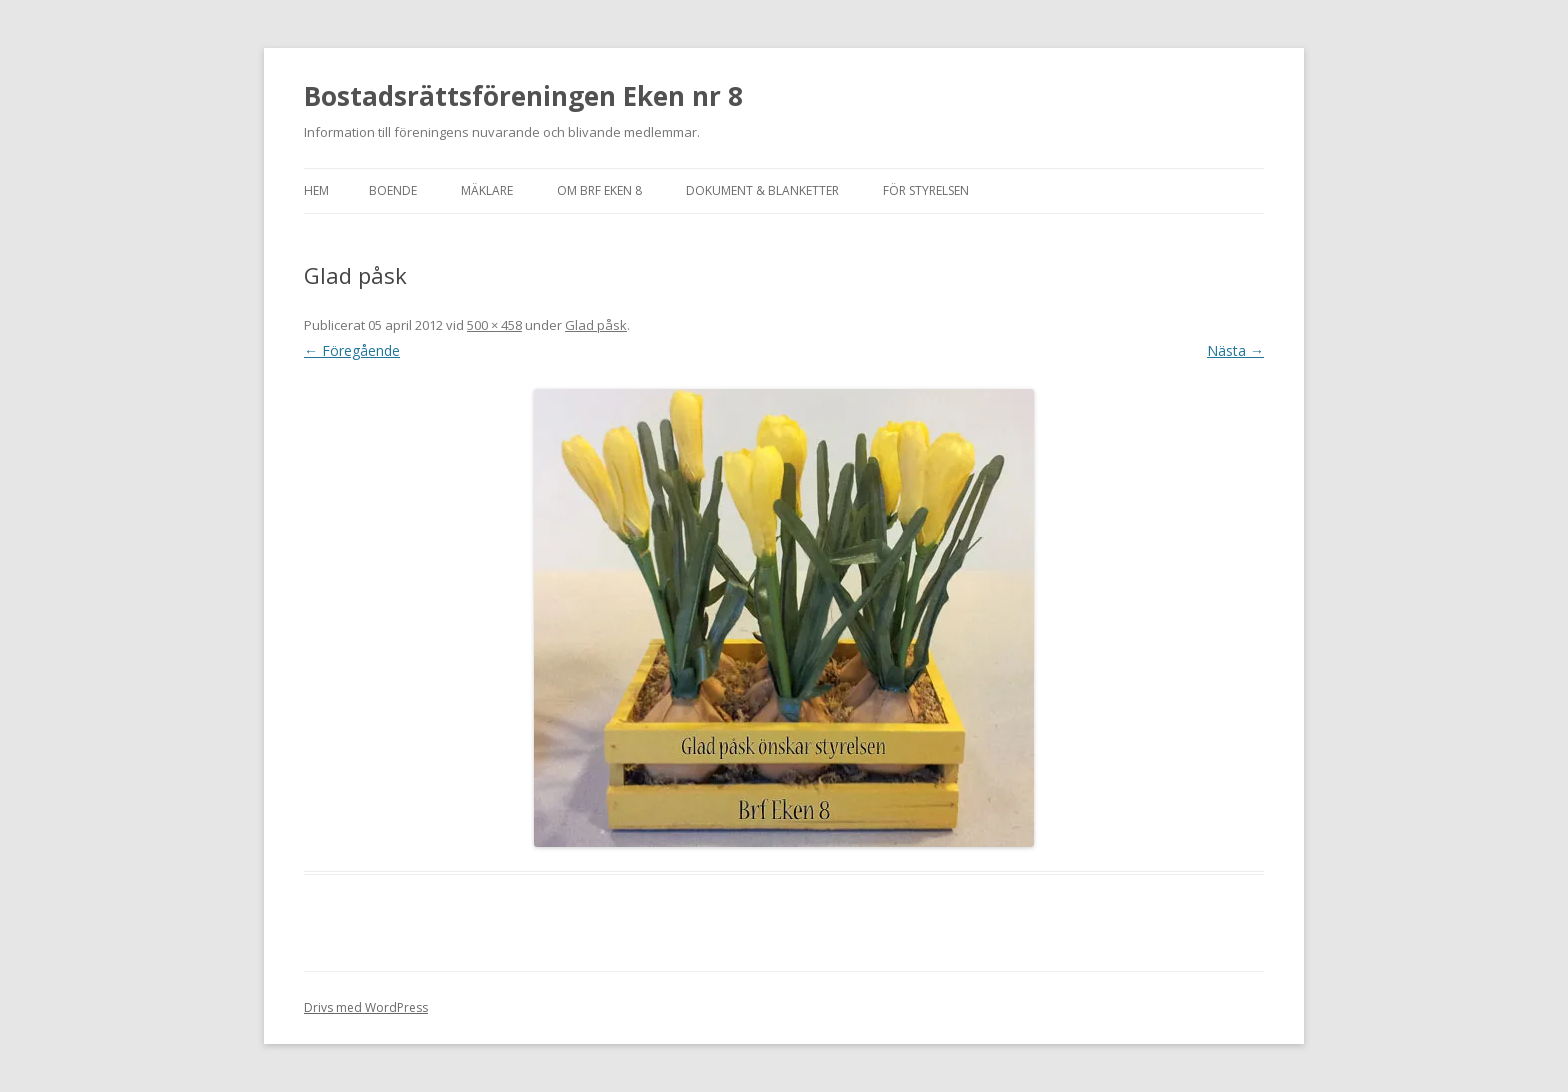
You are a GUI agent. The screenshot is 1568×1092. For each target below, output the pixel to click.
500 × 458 (494, 325)
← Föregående (352, 350)
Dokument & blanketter (762, 190)
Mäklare (487, 190)
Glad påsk (596, 325)
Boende (393, 190)
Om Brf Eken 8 (599, 190)
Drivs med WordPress (366, 1007)
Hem (316, 190)
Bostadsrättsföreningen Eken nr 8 (523, 96)
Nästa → (1235, 350)
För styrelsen (926, 190)
